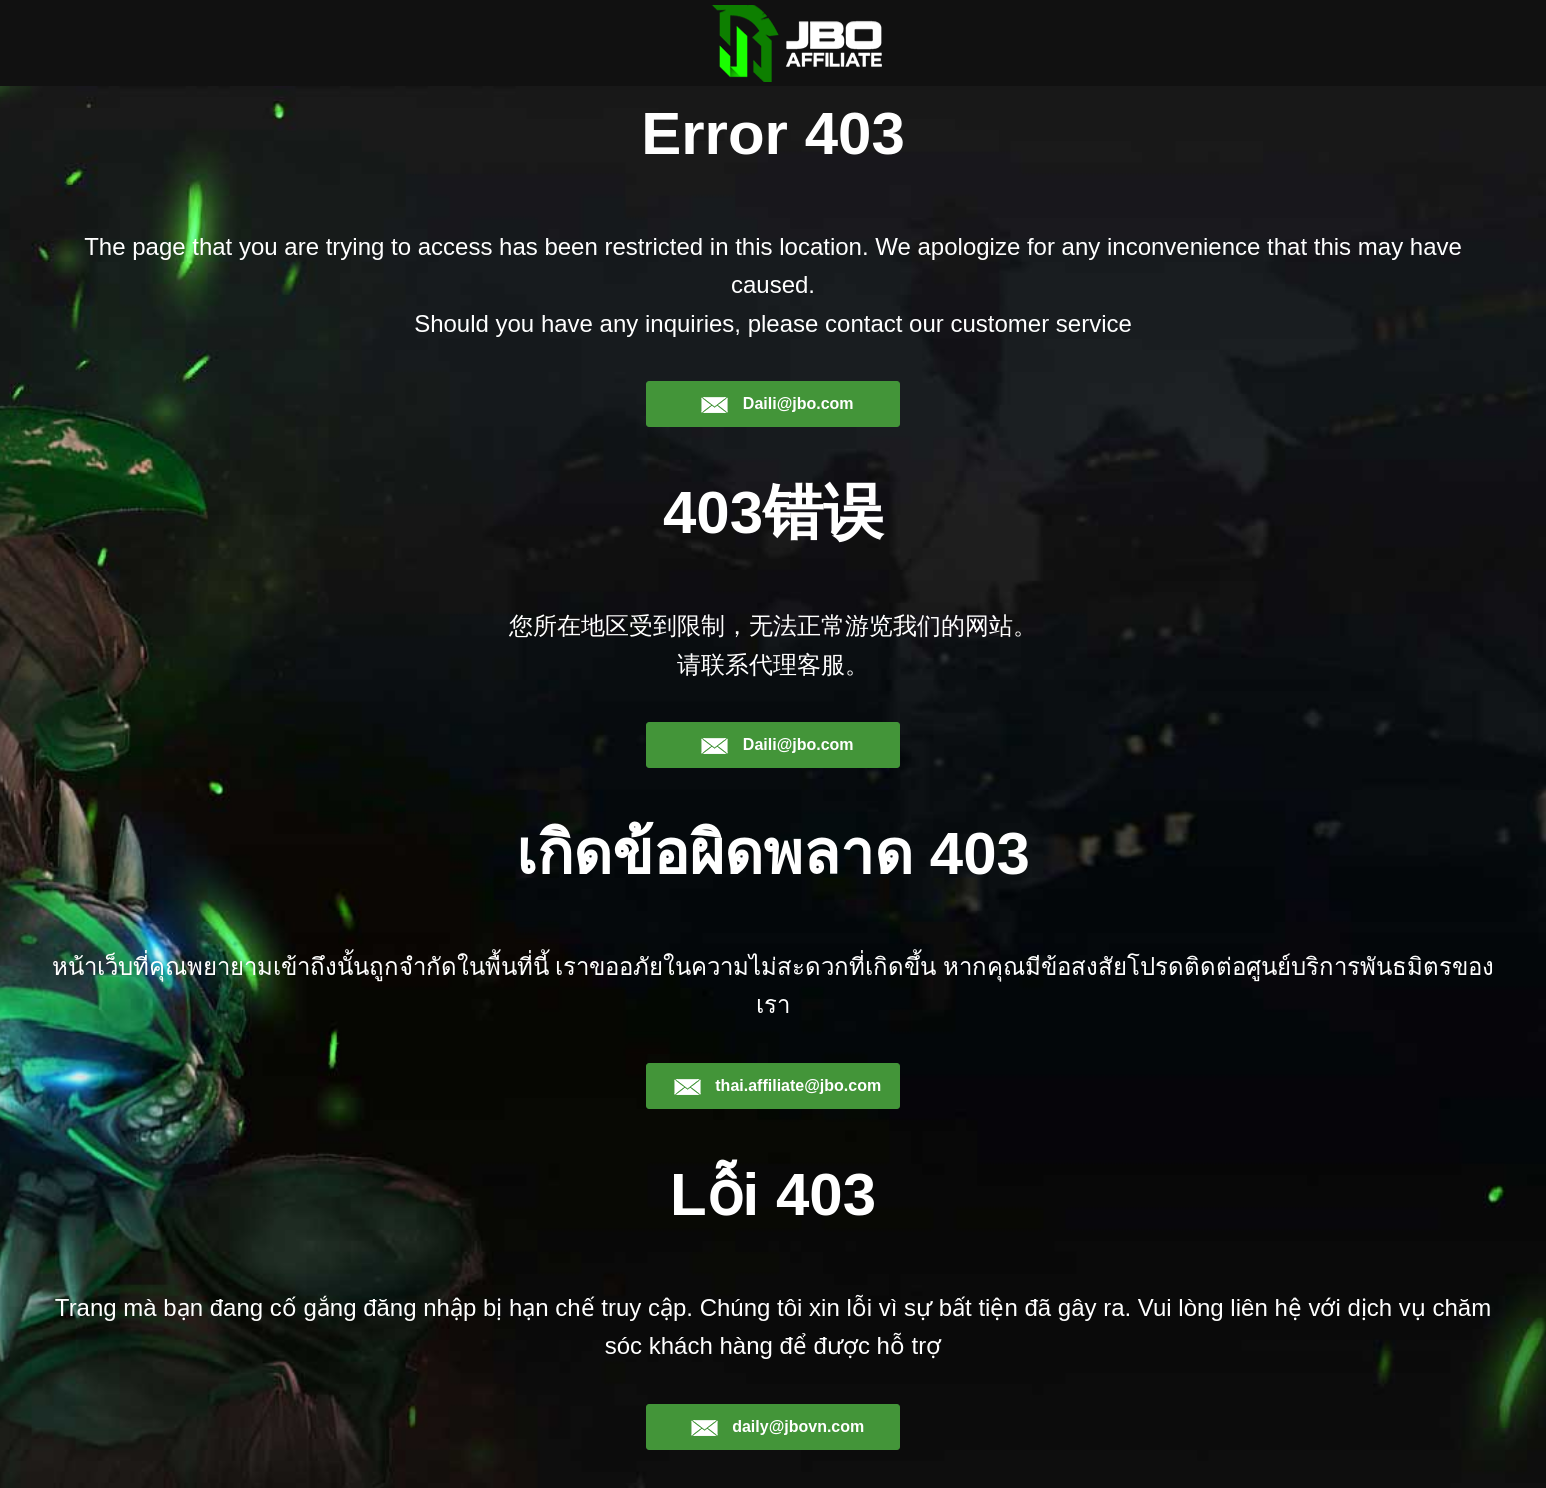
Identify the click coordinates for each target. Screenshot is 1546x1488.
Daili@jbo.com (776, 404)
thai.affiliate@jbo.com (777, 1086)
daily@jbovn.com (777, 1427)
